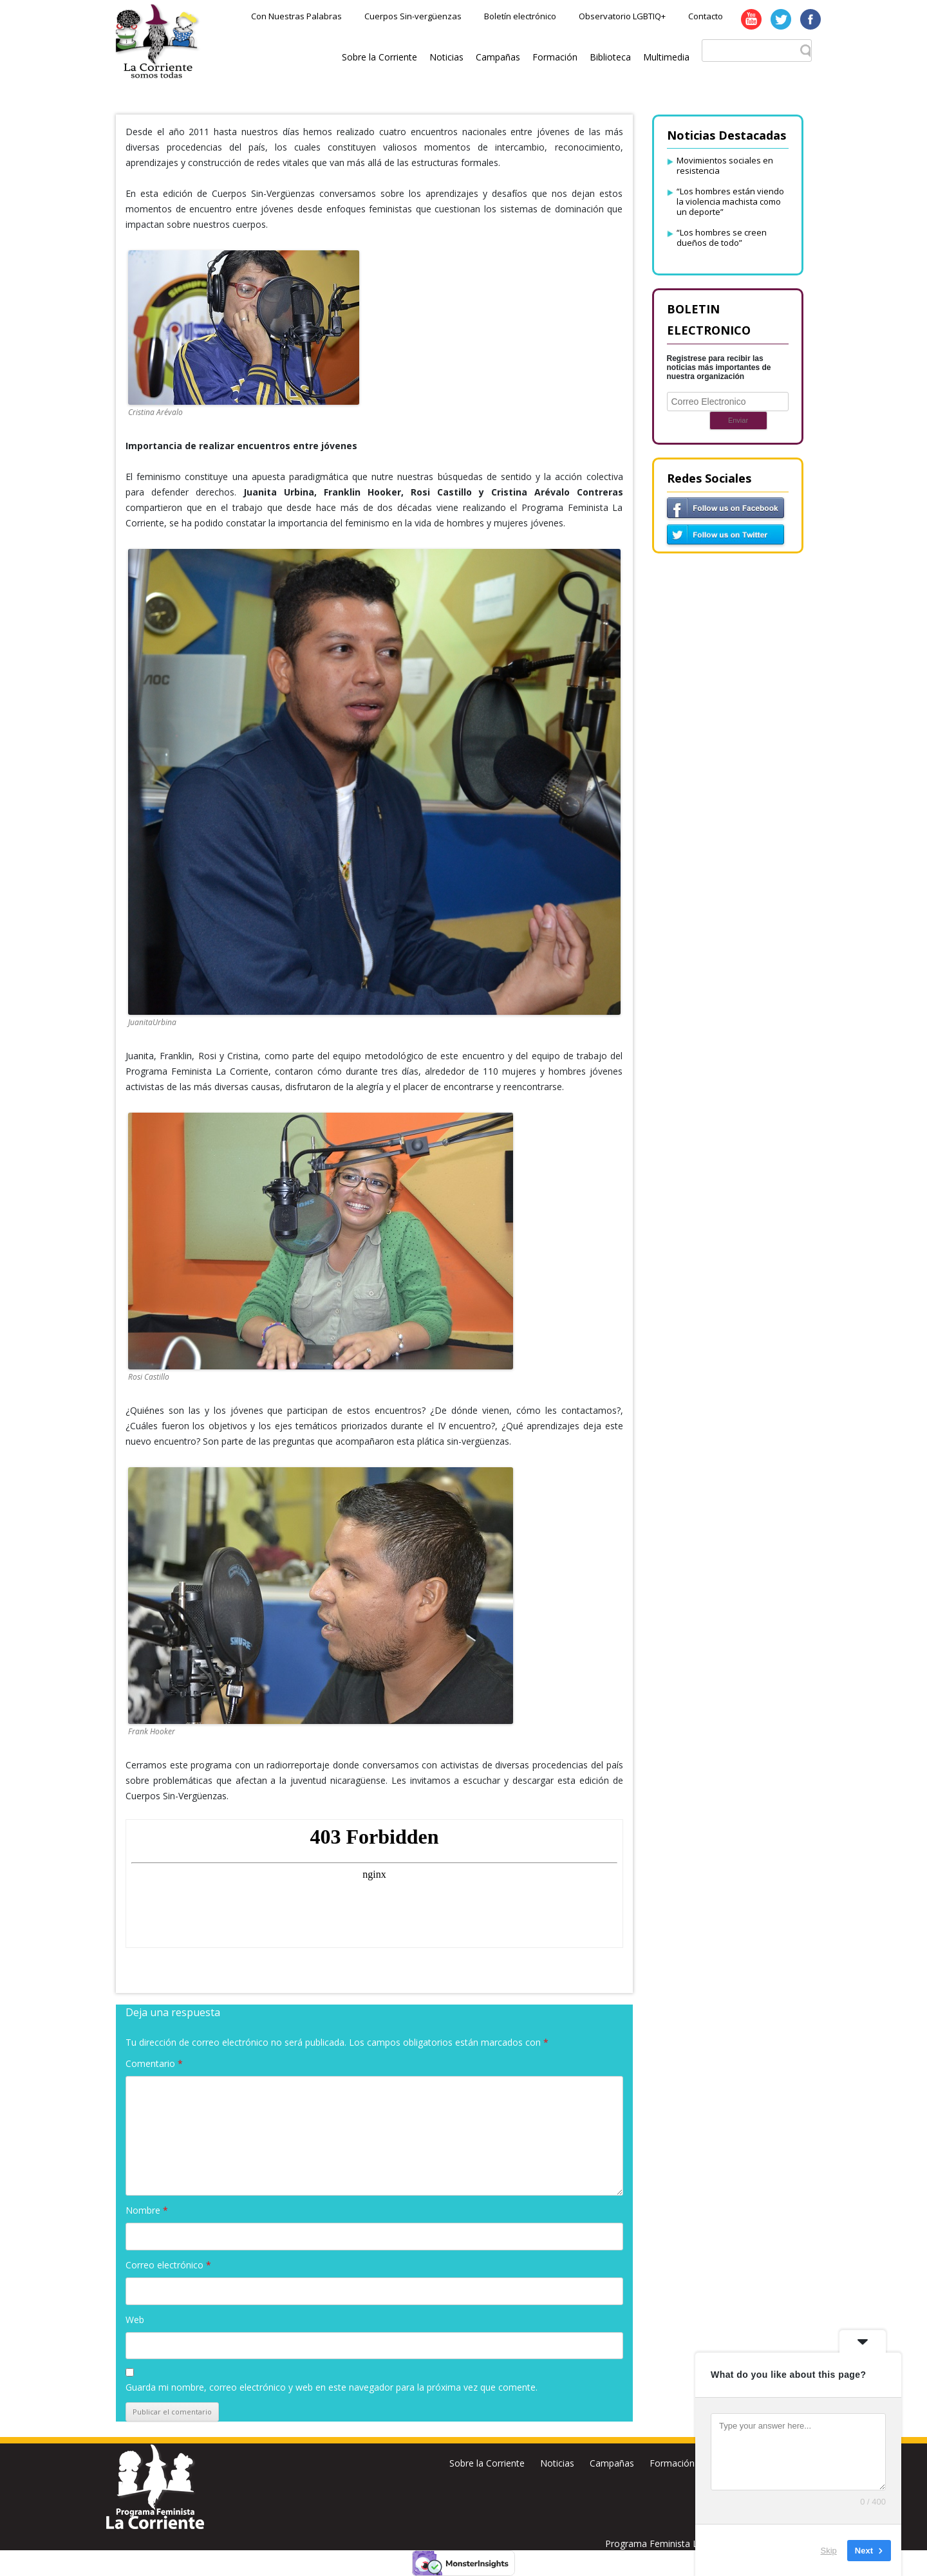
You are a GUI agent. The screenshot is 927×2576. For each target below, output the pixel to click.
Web (135, 2319)
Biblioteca (610, 57)
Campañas (498, 57)
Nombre (147, 2210)
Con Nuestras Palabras (296, 16)
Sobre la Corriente (379, 57)
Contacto (705, 16)
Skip (829, 2550)
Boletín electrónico (520, 16)
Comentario (154, 2063)
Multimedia (666, 57)
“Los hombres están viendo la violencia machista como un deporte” (730, 201)
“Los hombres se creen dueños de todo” (722, 237)
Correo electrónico (168, 2265)
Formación (554, 57)
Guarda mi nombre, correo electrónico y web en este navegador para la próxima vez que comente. (332, 2387)
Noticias (446, 57)
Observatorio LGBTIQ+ (622, 16)
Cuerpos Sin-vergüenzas (413, 16)
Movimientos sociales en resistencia (725, 165)
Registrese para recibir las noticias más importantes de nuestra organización (719, 367)
